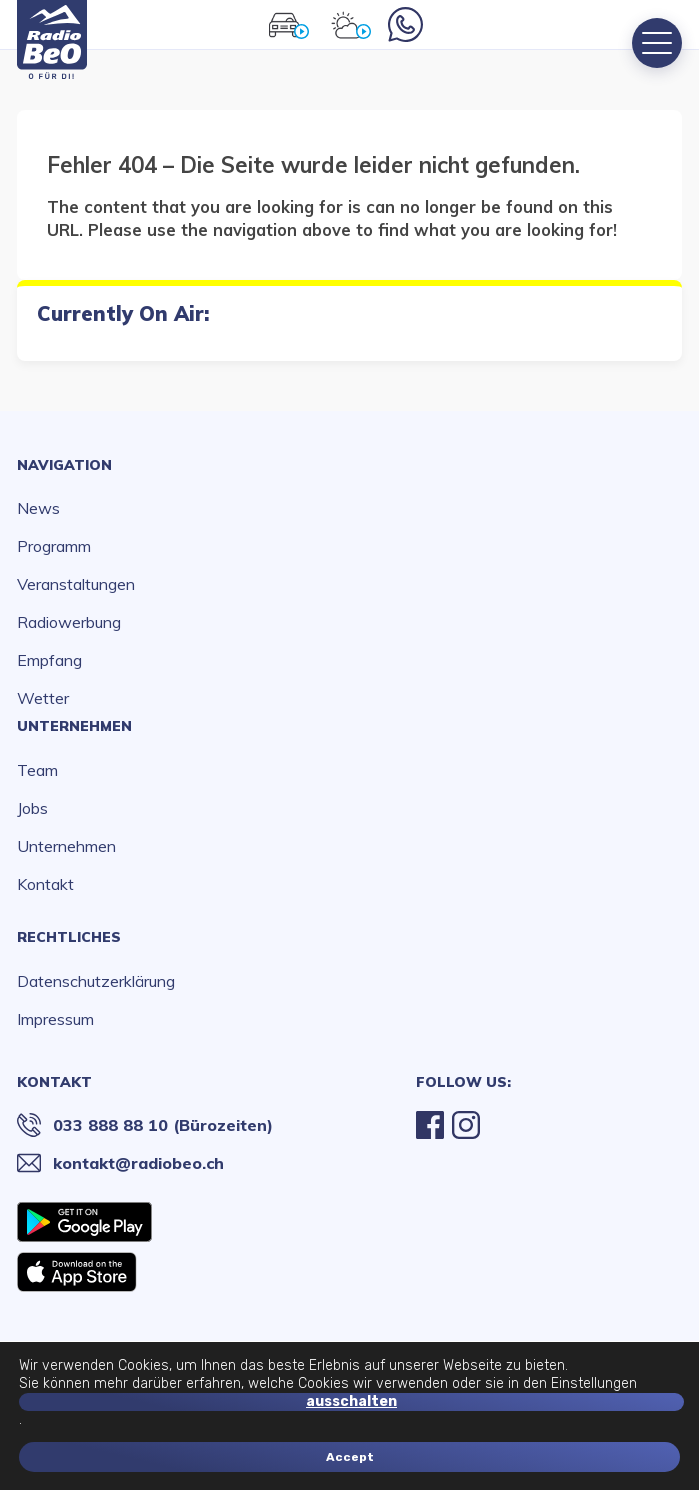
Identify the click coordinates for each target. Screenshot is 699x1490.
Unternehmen (74, 726)
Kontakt (45, 884)
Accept (350, 1457)
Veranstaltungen (76, 584)
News (38, 508)
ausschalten (351, 1401)
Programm (54, 546)
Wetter (43, 698)
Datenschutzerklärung (96, 981)
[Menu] (657, 43)
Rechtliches (69, 937)
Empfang (49, 660)
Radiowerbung (69, 622)
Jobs (32, 808)
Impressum (55, 1019)
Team (37, 770)
